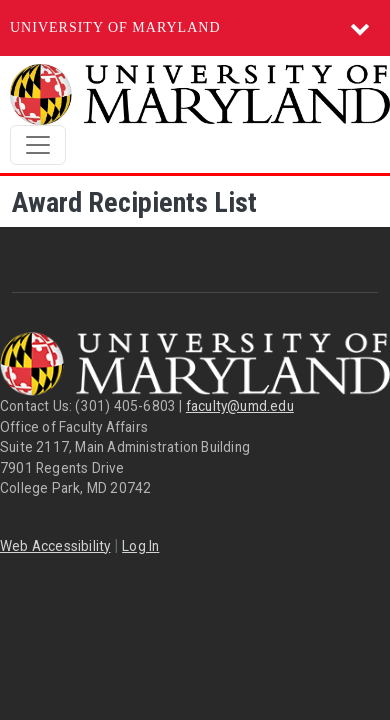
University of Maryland (115, 27)
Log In (140, 546)
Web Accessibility (55, 546)
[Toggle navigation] (38, 145)
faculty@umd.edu (240, 406)
